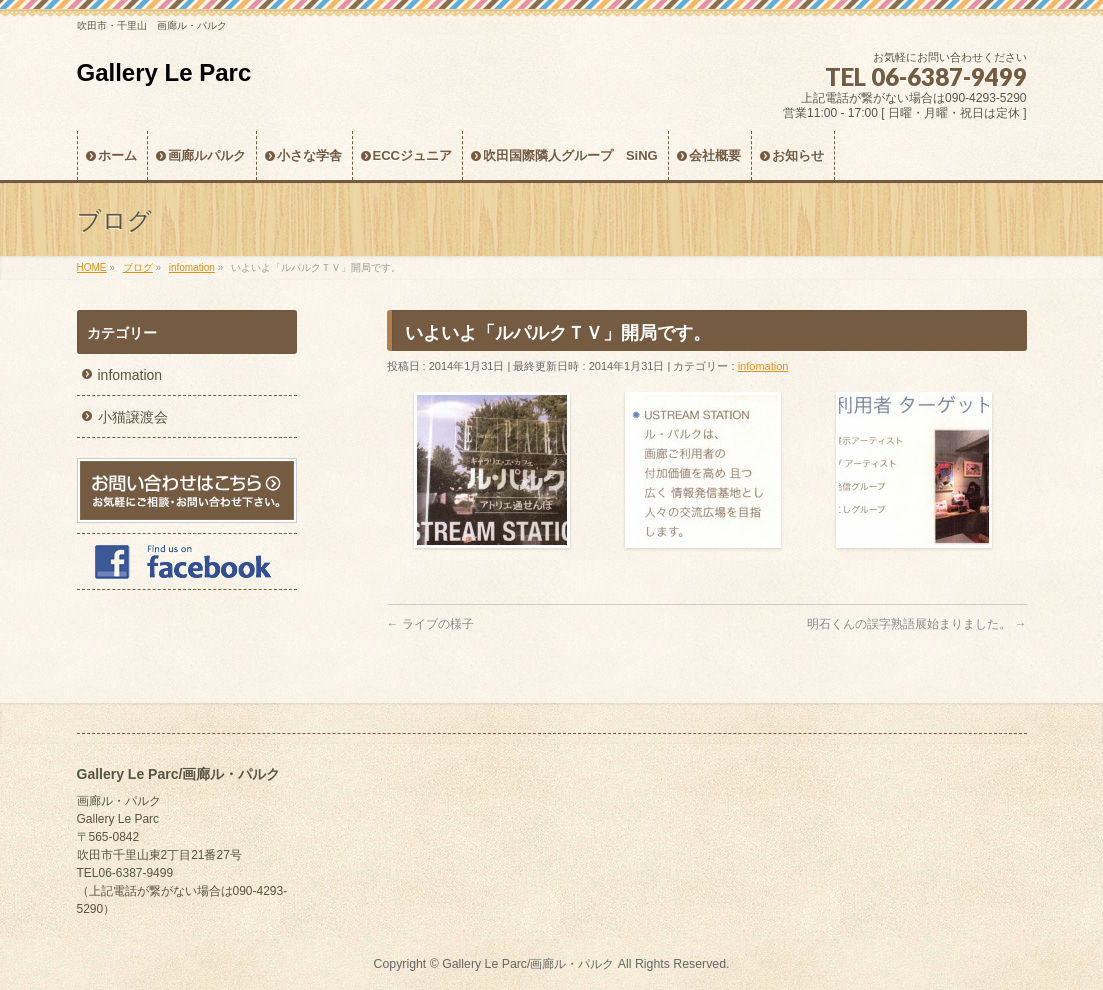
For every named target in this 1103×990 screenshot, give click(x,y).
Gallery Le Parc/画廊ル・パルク (528, 964)
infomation (763, 366)
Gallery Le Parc (164, 72)
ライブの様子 (430, 624)
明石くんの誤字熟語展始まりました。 (916, 624)
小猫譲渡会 (133, 417)
